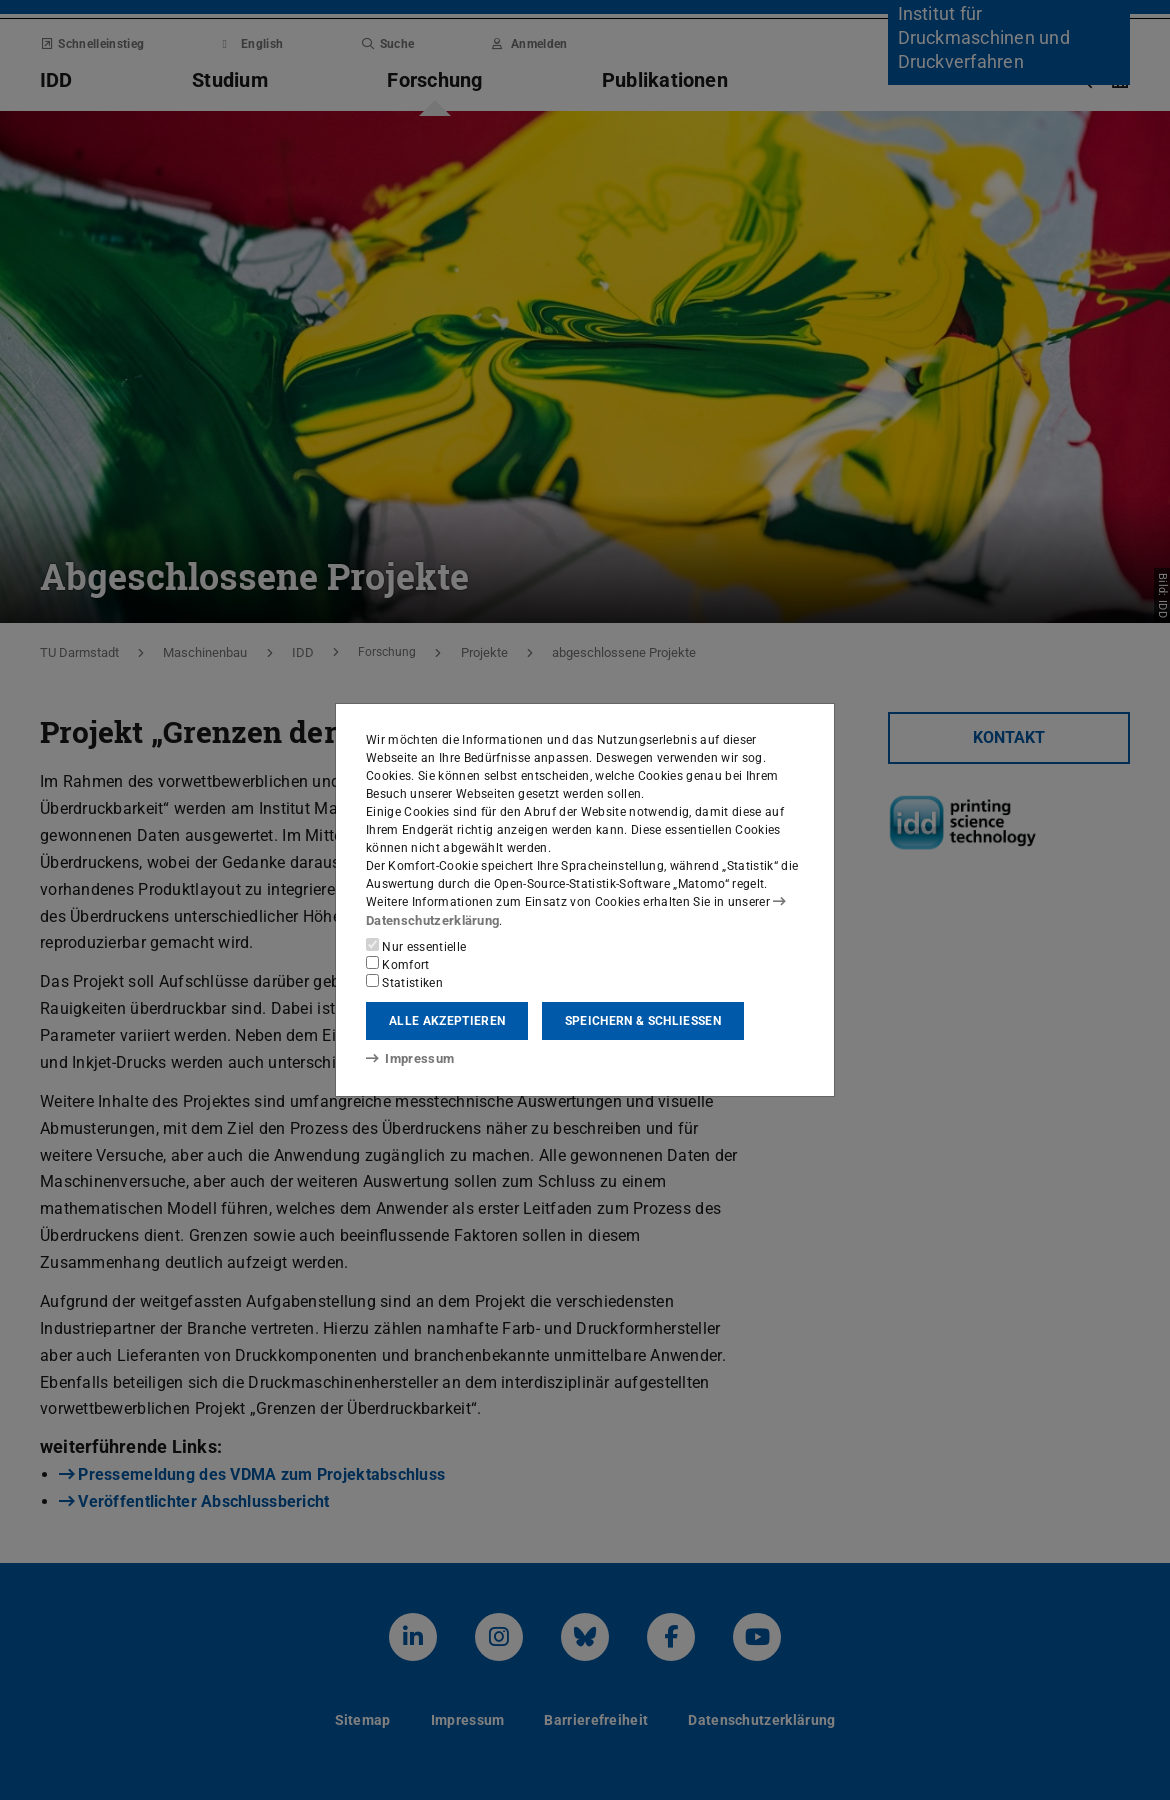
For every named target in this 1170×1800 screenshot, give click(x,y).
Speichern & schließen (643, 1021)
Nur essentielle (416, 946)
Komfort (398, 964)
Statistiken (404, 982)
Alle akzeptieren (447, 1021)
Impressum (406, 1058)
